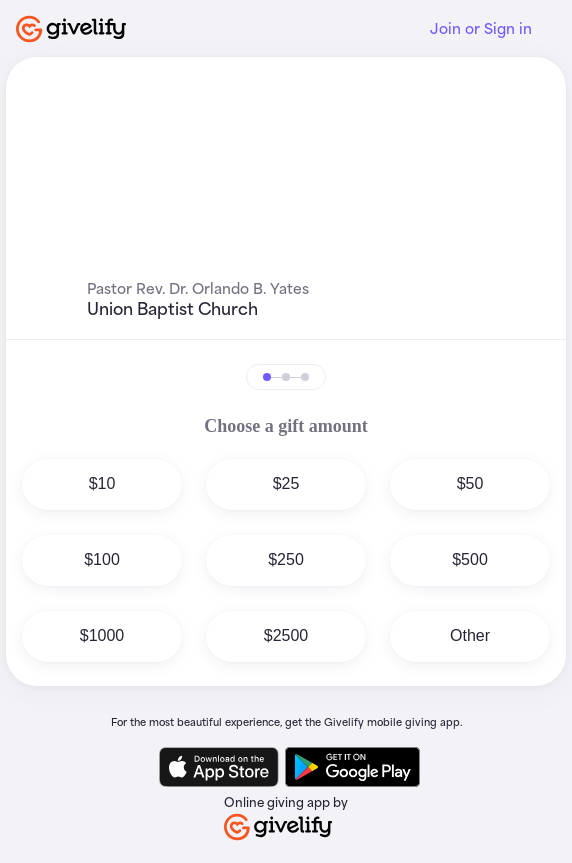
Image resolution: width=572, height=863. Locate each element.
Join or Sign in (481, 28)
